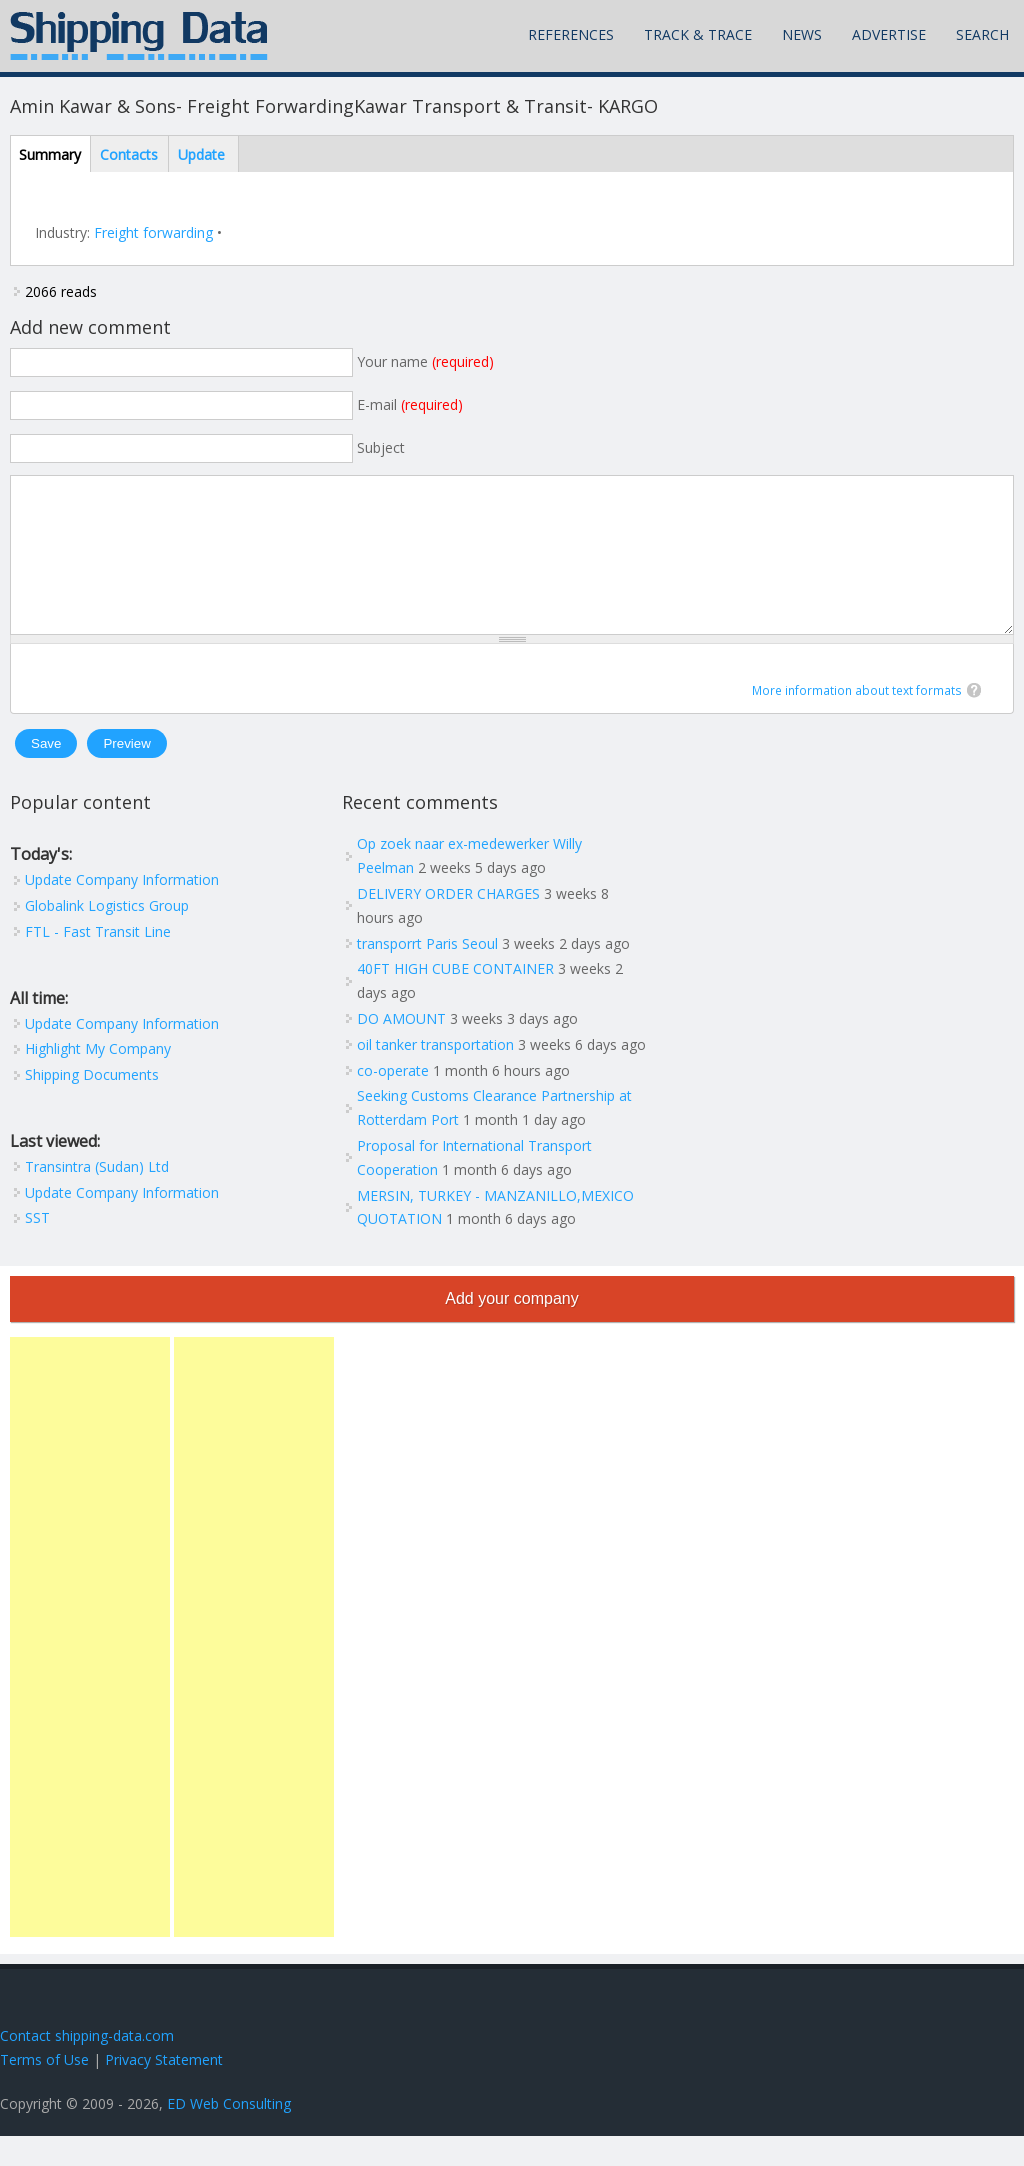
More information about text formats (857, 720)
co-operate (393, 1100)
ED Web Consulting (229, 2133)
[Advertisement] (90, 1667)
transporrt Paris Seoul (427, 973)
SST (37, 1247)
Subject (381, 447)
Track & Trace (698, 34)
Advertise (889, 34)
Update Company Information (122, 909)
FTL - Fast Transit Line (98, 961)
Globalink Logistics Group (107, 935)
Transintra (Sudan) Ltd (97, 1196)
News (802, 34)
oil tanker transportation (435, 1074)
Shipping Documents (92, 1104)
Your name (425, 361)
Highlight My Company (98, 1078)
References (571, 34)
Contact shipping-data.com (87, 2065)
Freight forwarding (153, 232)
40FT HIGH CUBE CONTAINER (455, 998)
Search (982, 34)
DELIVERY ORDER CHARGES (448, 923)
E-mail (410, 404)
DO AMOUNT (401, 1048)
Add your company (511, 1328)
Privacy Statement (164, 2089)
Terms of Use (44, 2089)
